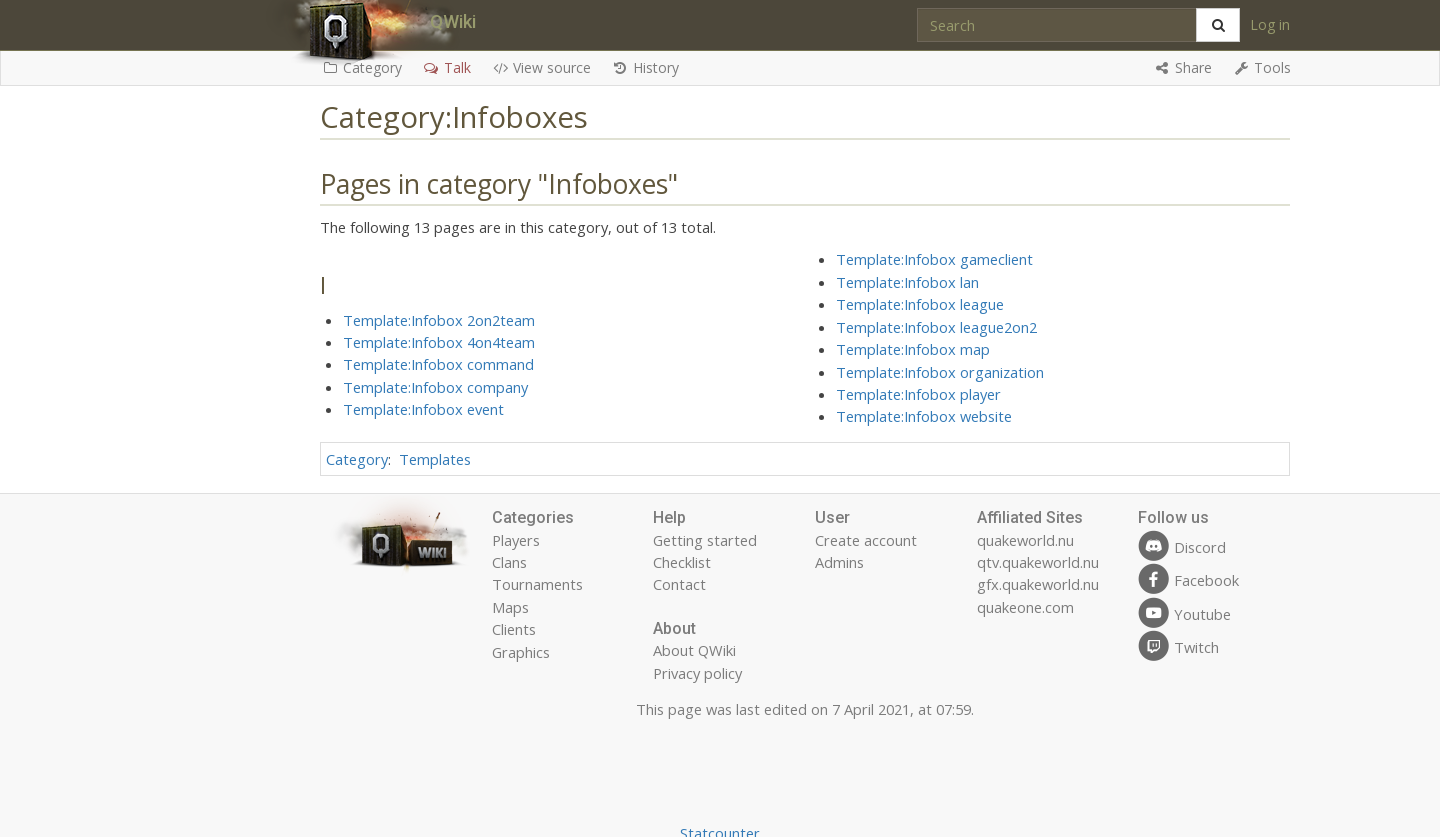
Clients (514, 629)
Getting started (705, 540)
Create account (866, 540)
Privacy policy (697, 673)
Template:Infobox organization (940, 372)
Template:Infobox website (924, 416)
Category (357, 459)
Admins (839, 562)
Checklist (682, 562)
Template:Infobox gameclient (934, 259)
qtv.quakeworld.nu (1038, 562)
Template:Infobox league (920, 304)
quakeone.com (1025, 607)
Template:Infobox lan (907, 282)
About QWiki (694, 650)
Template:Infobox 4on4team (439, 342)
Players (516, 540)
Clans (509, 562)
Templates (435, 459)
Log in (1270, 24)
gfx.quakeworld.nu (1038, 584)
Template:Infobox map (913, 349)
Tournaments (537, 584)
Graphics (521, 652)
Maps (510, 607)
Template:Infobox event (423, 409)
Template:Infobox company (435, 387)
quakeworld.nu (1025, 540)
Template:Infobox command (438, 364)
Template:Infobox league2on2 (936, 327)
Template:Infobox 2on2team (439, 320)
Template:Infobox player (918, 394)
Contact (679, 584)
